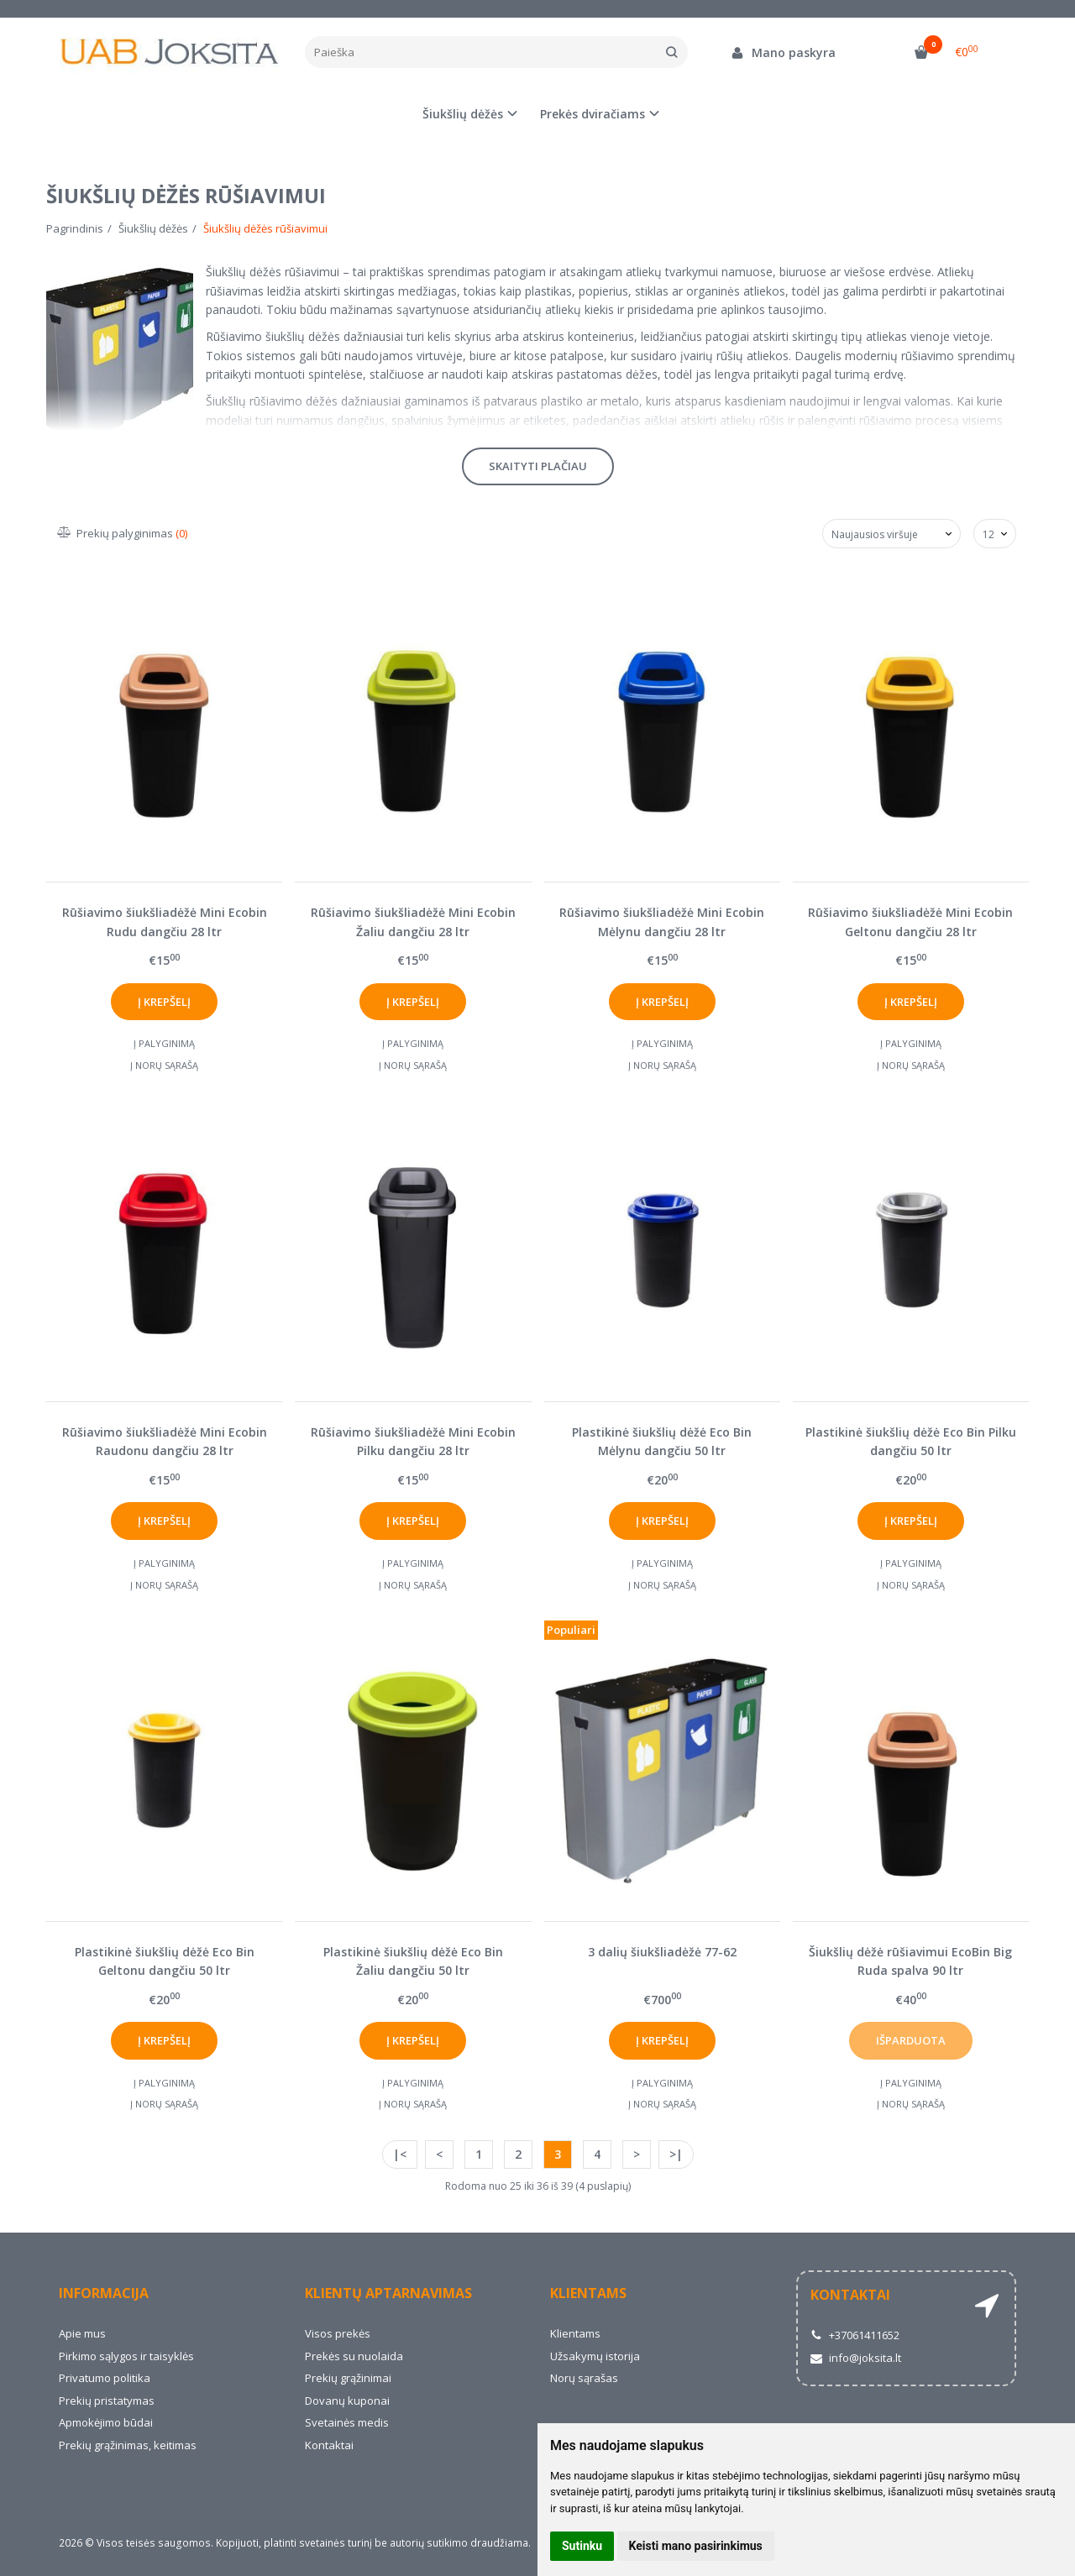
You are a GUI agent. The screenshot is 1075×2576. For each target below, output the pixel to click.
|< (399, 2154)
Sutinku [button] (582, 2545)
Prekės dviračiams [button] (592, 114)
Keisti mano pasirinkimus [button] (696, 2545)
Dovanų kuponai (347, 2400)
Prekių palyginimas (123, 533)
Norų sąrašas (584, 2377)
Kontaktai (329, 2445)
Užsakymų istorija (595, 2356)
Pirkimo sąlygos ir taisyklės (126, 2356)
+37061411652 (854, 2335)
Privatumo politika (104, 2377)
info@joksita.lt (855, 2357)
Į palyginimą (164, 1043)
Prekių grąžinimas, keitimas (128, 2445)
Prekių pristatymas (107, 2400)
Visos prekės (337, 2333)
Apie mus (82, 2333)
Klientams (588, 2293)
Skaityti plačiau (538, 466)
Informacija (104, 2293)
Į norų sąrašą (164, 1065)
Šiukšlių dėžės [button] (462, 114)
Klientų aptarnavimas (388, 2293)
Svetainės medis (347, 2422)
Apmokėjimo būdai (106, 2422)
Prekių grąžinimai (348, 2377)
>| (676, 2154)
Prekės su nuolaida (354, 2356)
